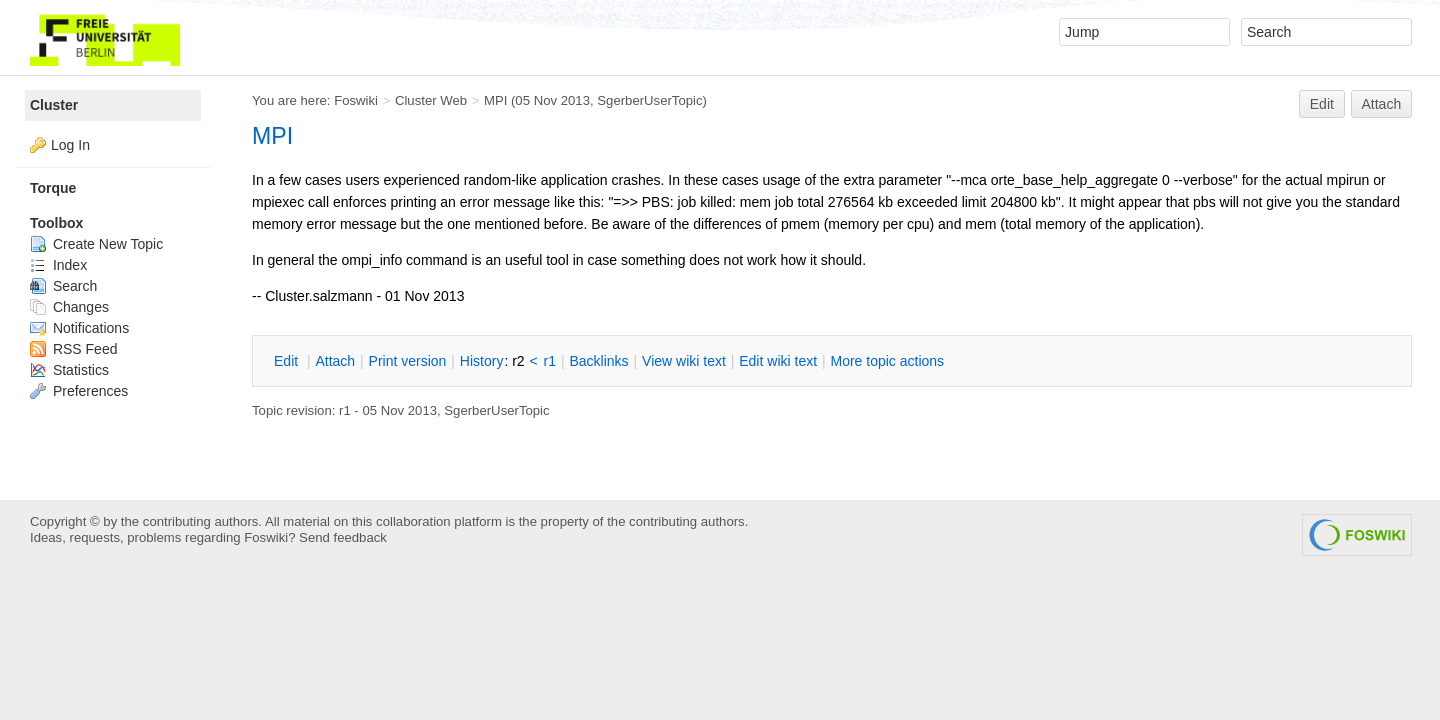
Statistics (69, 370)
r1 (550, 361)
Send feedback (343, 537)
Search (63, 286)
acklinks (598, 361)
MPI (495, 100)
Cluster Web (431, 100)
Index (58, 265)
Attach (1382, 104)
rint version (408, 361)
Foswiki (356, 100)
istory (482, 361)
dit (288, 361)
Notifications (79, 328)
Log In (70, 145)
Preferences (79, 391)
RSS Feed (73, 349)
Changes (69, 307)
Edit (1322, 104)
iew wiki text (684, 361)
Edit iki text (778, 361)
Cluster (54, 105)
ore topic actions (887, 361)
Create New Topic (96, 244)
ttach (335, 361)
